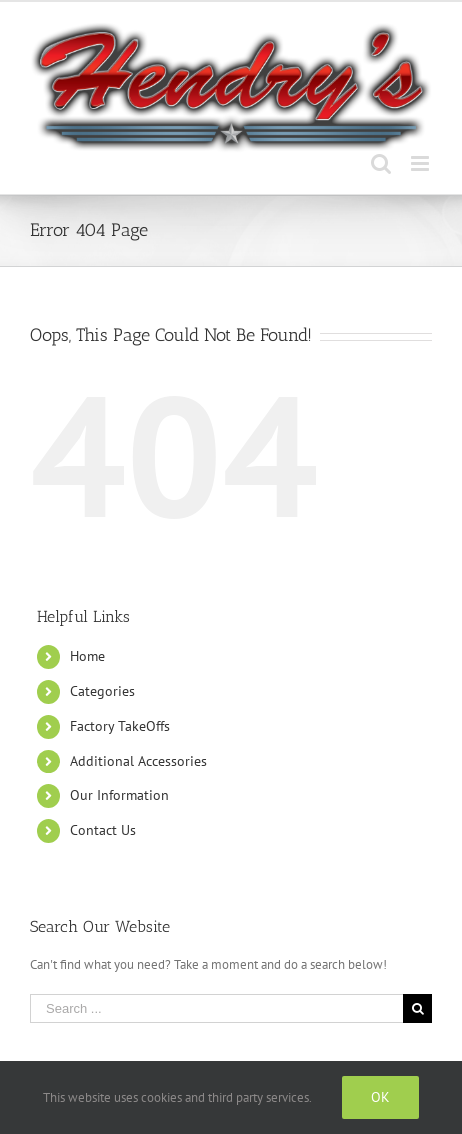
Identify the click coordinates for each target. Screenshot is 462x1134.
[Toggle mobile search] (381, 163)
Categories (102, 691)
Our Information (119, 795)
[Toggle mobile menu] (421, 163)
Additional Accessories (138, 761)
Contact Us (103, 830)
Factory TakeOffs (120, 726)
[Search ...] (216, 1008)
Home (87, 656)
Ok (380, 1097)
